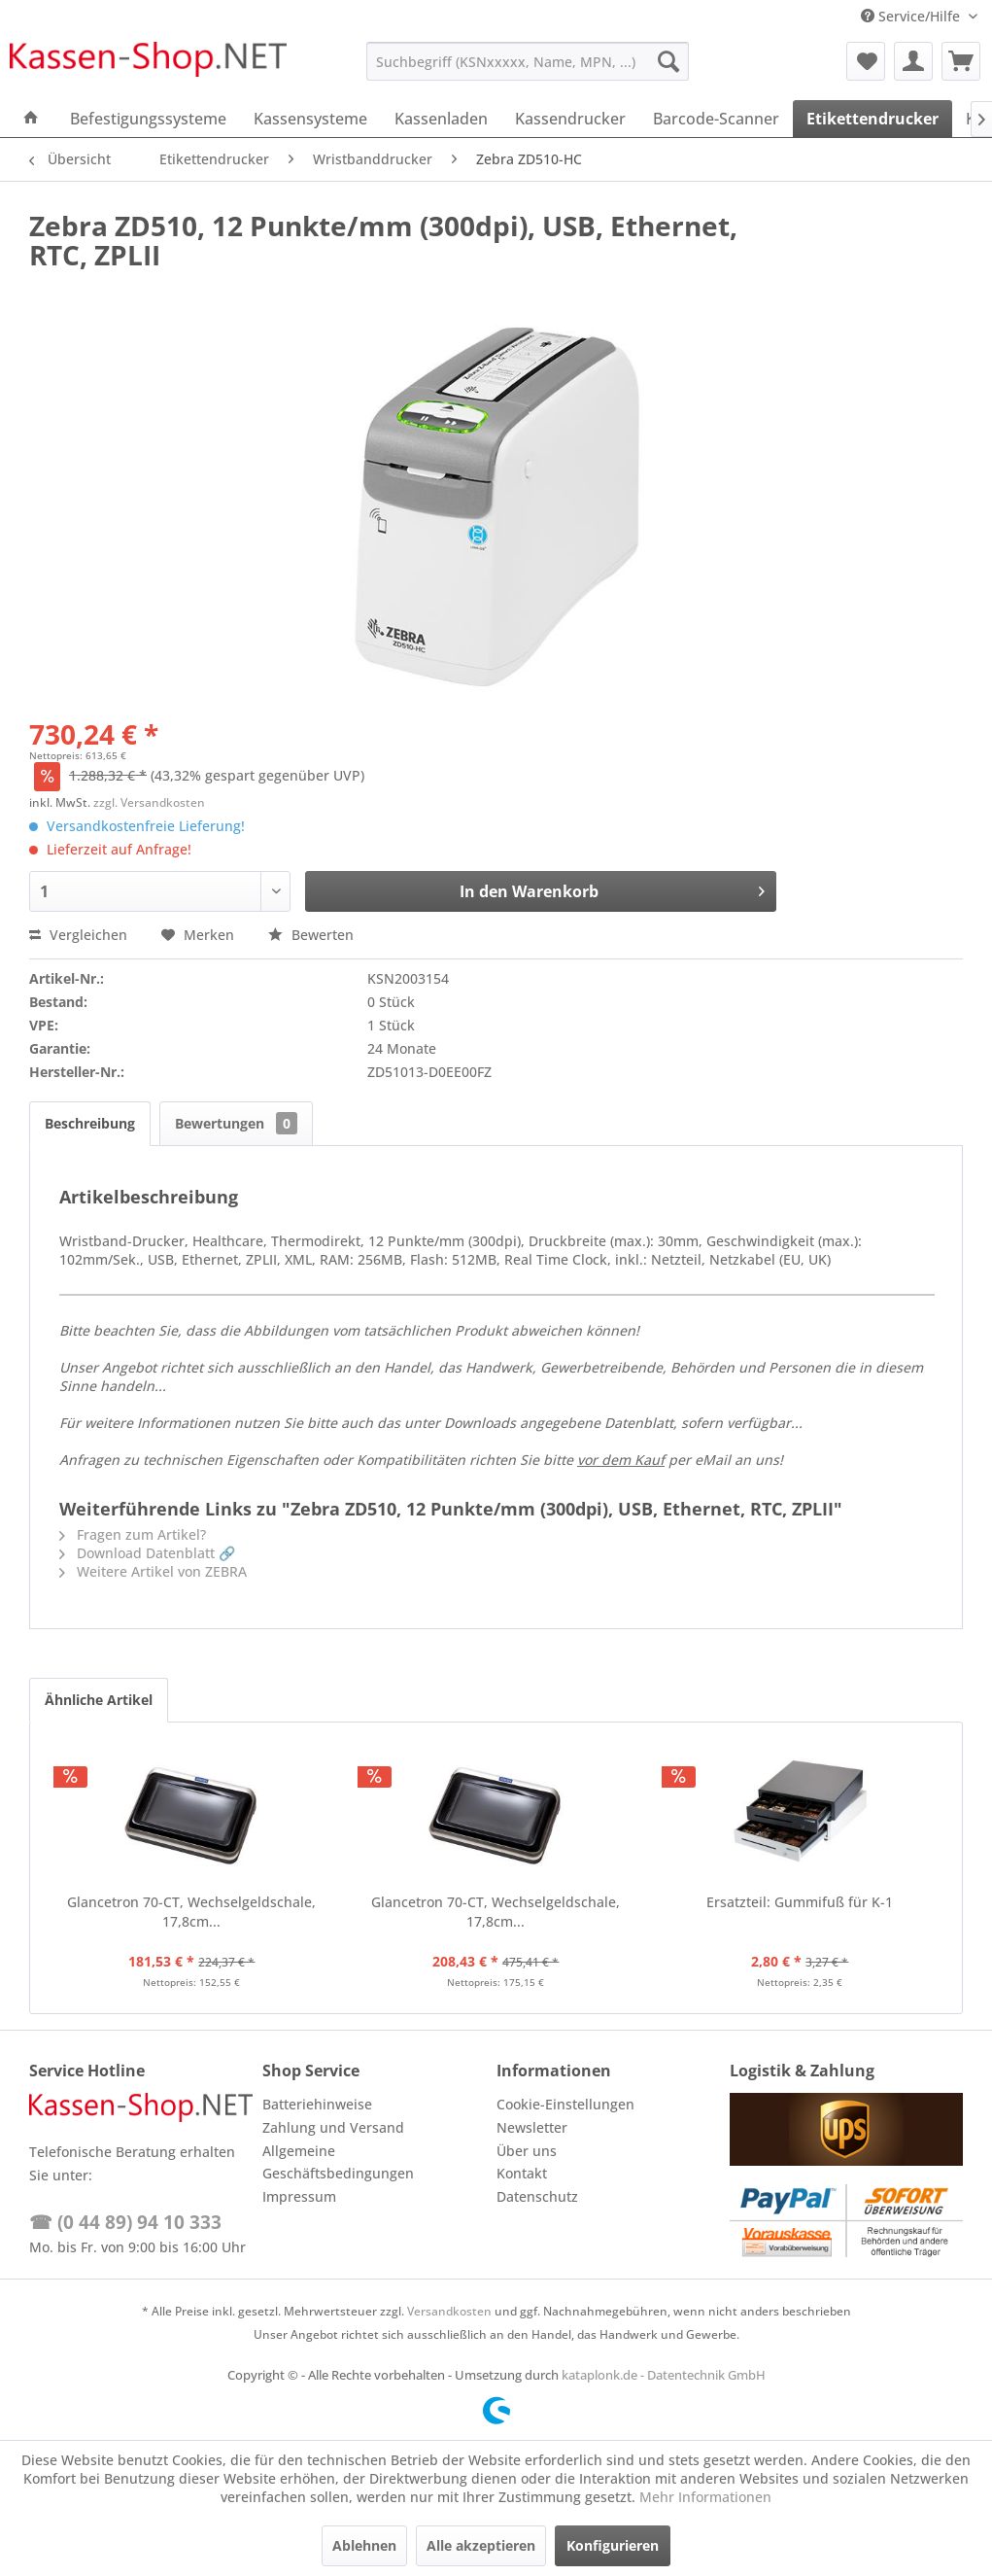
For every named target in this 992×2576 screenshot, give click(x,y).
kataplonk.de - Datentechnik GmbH (664, 2375)
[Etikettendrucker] (872, 118)
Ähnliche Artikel (99, 1699)
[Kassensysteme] (310, 118)
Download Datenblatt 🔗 (147, 1553)
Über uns (526, 2150)
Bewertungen (236, 1123)
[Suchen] (668, 61)
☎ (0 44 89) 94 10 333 (125, 2222)
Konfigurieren (612, 2545)
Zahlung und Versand (333, 2127)
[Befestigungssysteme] (148, 118)
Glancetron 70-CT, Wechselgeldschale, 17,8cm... (191, 1912)
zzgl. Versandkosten (149, 802)
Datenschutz (537, 2196)
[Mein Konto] (913, 61)
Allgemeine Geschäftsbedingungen (338, 2162)
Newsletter (531, 2127)
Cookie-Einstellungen (565, 2104)
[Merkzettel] (865, 61)
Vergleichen (78, 934)
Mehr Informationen (705, 2497)
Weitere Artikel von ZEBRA (153, 1571)
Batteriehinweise (317, 2104)
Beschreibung (90, 1123)
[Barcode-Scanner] (716, 118)
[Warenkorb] (960, 61)
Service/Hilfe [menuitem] (912, 16)
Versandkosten (449, 2311)
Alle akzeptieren (481, 2545)
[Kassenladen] (441, 118)
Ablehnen (364, 2545)
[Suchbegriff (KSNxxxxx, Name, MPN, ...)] (527, 61)
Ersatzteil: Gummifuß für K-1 (799, 1902)
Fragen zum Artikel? (132, 1534)
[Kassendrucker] (570, 118)
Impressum (299, 2196)
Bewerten (311, 934)
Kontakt (521, 2173)
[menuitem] (527, 61)
